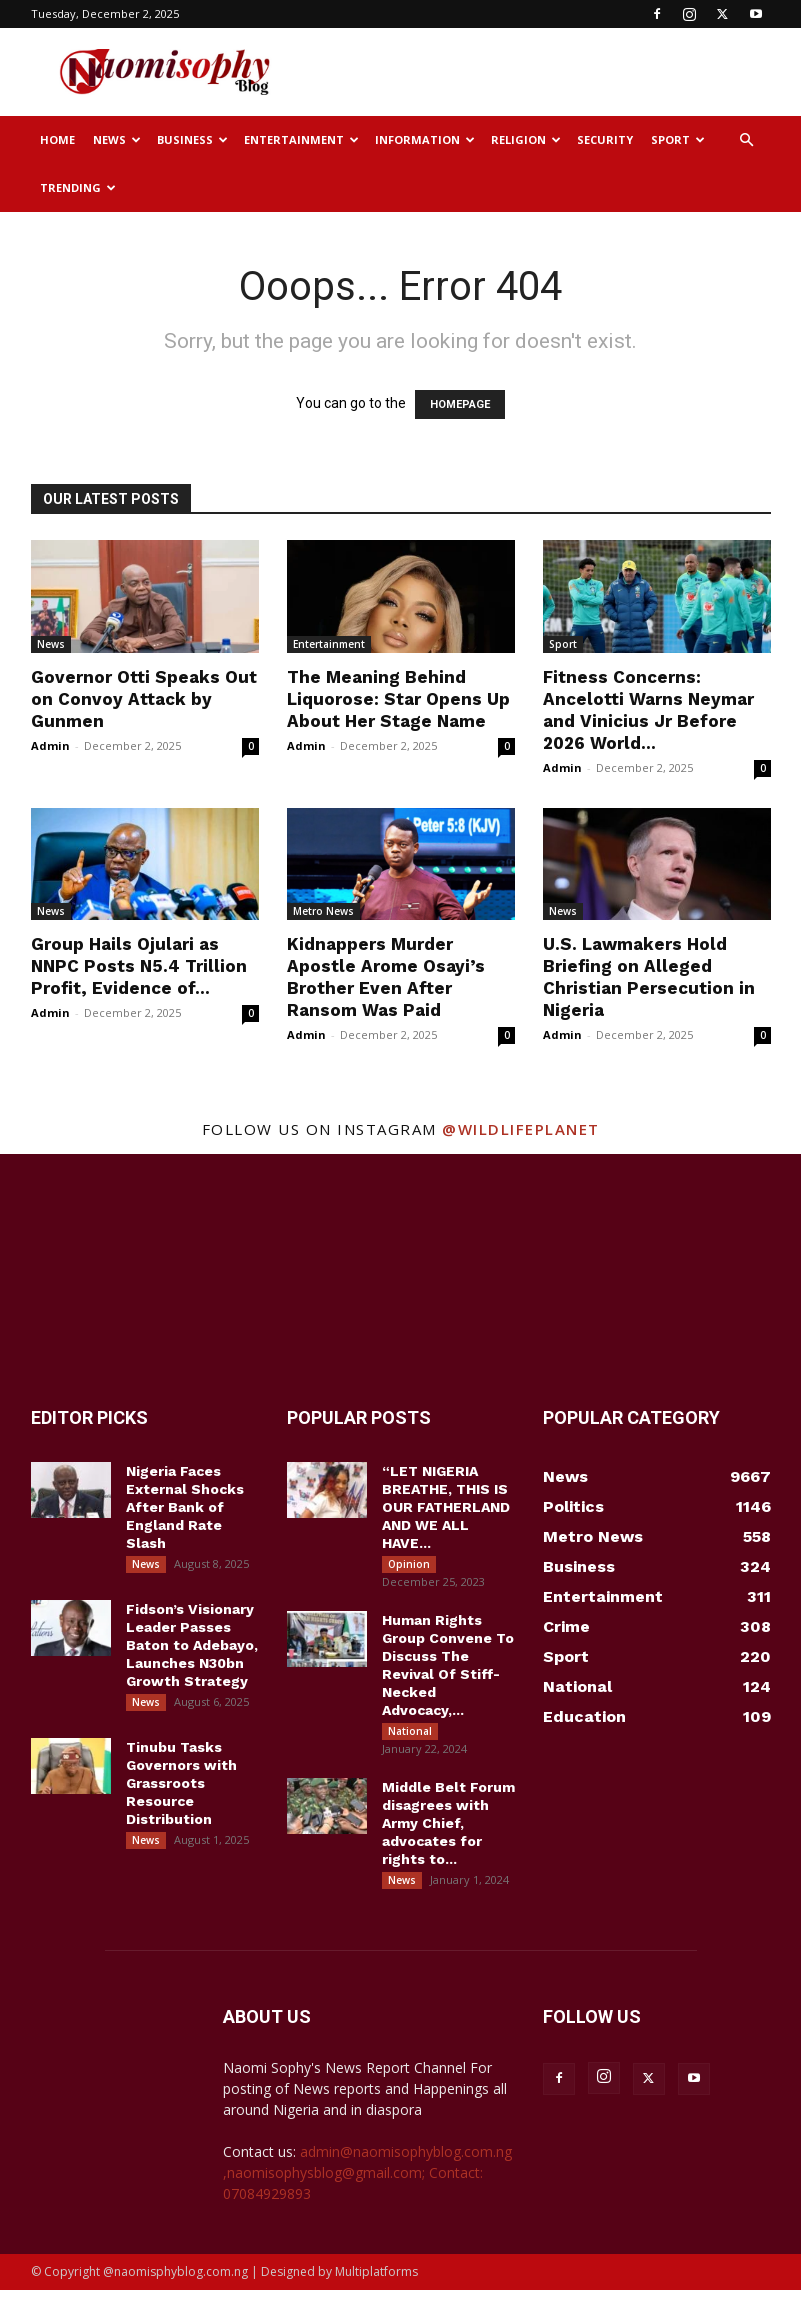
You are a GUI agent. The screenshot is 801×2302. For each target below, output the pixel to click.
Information (425, 139)
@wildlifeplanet (521, 1129)
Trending (78, 187)
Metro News (323, 911)
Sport (678, 139)
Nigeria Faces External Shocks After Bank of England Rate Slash (185, 1507)
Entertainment (301, 139)
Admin (50, 745)
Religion (526, 139)
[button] (747, 140)
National (410, 1735)
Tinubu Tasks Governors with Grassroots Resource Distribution (181, 1791)
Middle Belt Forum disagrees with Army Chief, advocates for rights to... (448, 1831)
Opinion (409, 1564)
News (117, 139)
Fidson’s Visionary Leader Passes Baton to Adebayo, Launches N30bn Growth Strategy (192, 1649)
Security (605, 139)
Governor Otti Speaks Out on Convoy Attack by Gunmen (144, 699)
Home (57, 139)
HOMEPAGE (460, 404)
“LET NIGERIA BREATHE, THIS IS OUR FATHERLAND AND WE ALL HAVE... (446, 1507)
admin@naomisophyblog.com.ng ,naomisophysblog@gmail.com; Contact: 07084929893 (367, 2184)
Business (192, 139)
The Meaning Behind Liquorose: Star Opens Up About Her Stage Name (398, 699)
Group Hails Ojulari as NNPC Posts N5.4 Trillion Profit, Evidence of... (139, 966)
